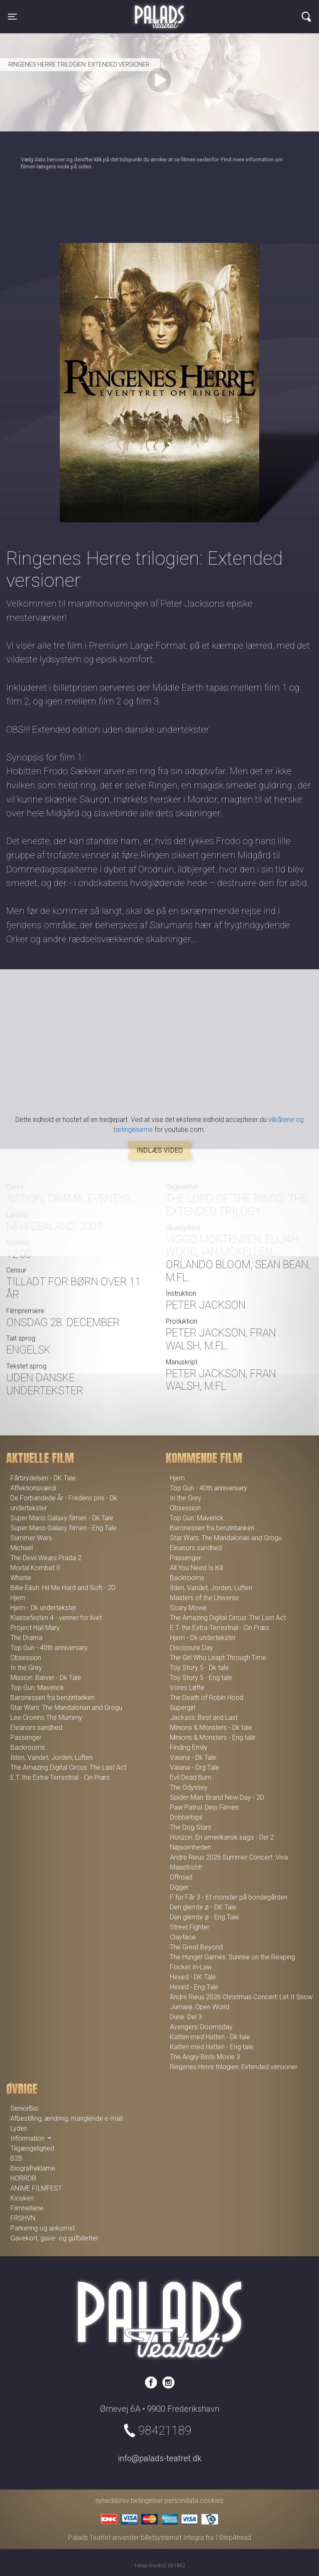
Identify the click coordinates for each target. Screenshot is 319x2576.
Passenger (26, 1737)
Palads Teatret (159, 12)
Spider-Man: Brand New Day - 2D (217, 1797)
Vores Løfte (187, 1688)
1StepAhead (233, 2537)
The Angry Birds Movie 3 (205, 2057)
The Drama (26, 1638)
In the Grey (26, 1668)
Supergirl (182, 1708)
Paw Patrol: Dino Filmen (204, 1807)
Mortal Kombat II (35, 1568)
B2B (16, 2158)
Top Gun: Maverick (37, 1688)
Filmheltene (27, 2208)
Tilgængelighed (32, 2148)
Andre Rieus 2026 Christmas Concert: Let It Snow (241, 1997)
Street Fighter (189, 1927)
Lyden (18, 2128)
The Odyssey (189, 1787)
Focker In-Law (191, 1967)
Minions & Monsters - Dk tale (211, 1727)
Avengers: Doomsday (201, 2027)
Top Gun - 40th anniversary (49, 1648)
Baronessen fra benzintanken (52, 1698)
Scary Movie (188, 1608)
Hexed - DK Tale (193, 1977)
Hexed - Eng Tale (194, 1987)
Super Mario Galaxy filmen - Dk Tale (61, 1518)
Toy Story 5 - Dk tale (199, 1668)
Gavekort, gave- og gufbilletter (54, 2238)
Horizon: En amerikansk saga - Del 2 (222, 1837)
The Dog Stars (190, 1827)
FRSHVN (22, 2218)
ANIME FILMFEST (36, 2188)
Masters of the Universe (204, 1598)
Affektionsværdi (33, 1488)
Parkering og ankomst (42, 2228)
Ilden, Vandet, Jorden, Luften (51, 1757)
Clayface (183, 1937)
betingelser (147, 2500)
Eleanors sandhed (36, 1727)
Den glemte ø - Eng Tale (204, 1917)
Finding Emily (188, 1747)
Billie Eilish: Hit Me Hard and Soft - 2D (62, 1588)
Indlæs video (160, 1150)
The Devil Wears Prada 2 (45, 1558)
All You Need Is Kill (196, 1568)
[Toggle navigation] (12, 16)
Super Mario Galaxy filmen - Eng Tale (63, 1528)
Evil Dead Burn (190, 1777)
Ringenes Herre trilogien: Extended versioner (233, 2067)
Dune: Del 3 (186, 2017)
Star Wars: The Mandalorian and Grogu (66, 1708)
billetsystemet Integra (172, 2537)
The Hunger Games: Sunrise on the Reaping (232, 1957)
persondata (181, 2500)
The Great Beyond (196, 1947)
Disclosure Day (191, 1648)
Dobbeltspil (186, 1817)
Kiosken (22, 2198)
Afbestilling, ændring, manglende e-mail (66, 2118)
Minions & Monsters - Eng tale (212, 1737)
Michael (21, 1548)
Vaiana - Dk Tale (193, 1757)
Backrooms (27, 1747)
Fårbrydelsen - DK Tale (43, 1478)
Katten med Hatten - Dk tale (210, 2037)
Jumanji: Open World (199, 2007)
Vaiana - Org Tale (194, 1767)
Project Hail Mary (35, 1628)
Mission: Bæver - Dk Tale (45, 1678)
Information (28, 2138)
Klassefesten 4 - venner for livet (56, 1618)
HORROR (23, 2178)
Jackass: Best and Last (204, 1717)
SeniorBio (24, 2108)
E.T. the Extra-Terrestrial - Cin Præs (60, 1777)
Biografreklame (32, 2168)
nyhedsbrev (112, 2500)
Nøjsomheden (190, 1847)
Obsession (25, 1658)
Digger (179, 1887)
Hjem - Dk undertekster (43, 1608)
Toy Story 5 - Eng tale (201, 1678)
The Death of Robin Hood (206, 1698)
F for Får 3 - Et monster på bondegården (228, 1897)
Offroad (181, 1877)
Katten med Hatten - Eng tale (211, 2047)
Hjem (17, 1598)
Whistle (20, 1578)
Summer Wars (31, 1538)
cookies (211, 2500)
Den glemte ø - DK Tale (203, 1907)
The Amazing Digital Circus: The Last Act (68, 1767)
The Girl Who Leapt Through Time (218, 1658)
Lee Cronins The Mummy (46, 1717)
